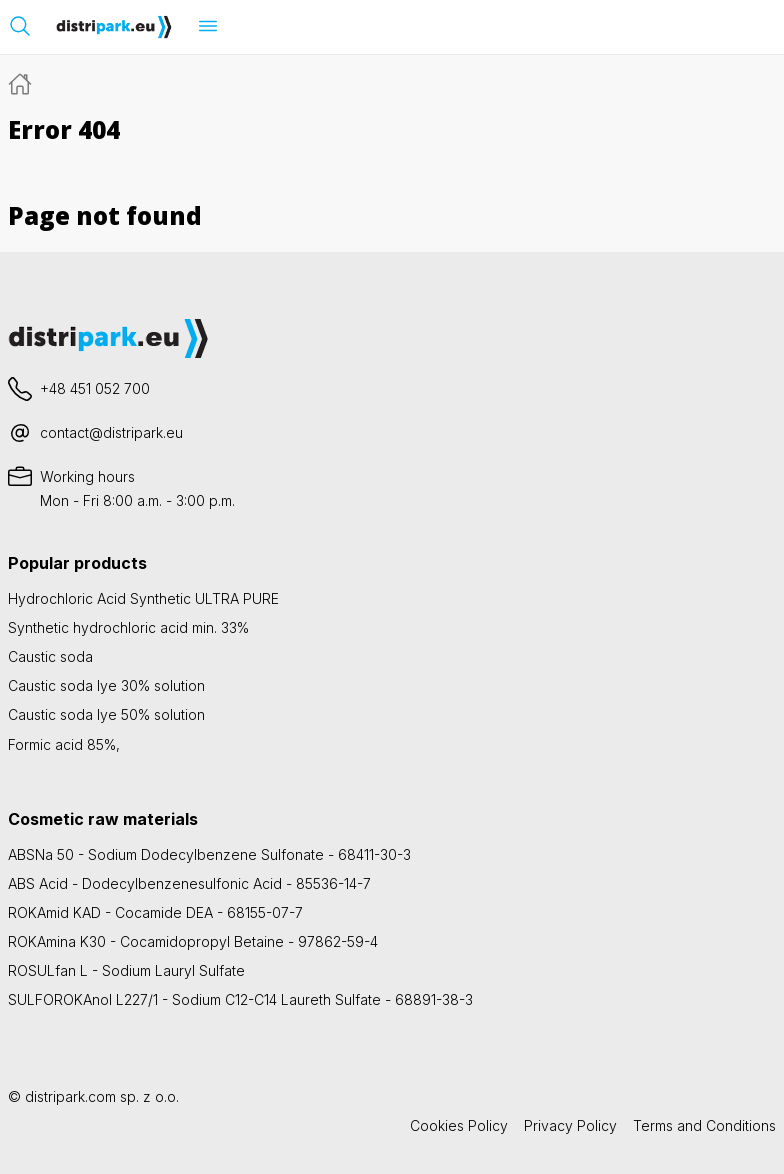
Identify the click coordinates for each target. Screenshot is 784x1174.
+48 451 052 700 (95, 388)
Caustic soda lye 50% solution (106, 714)
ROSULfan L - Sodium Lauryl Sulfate (126, 970)
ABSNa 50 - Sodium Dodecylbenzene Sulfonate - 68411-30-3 (209, 854)
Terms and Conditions (704, 1125)
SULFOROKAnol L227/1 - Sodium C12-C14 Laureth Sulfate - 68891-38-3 (240, 999)
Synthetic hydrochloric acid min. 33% (128, 627)
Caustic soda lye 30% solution (106, 685)
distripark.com (70, 1096)
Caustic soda (50, 656)
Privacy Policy (570, 1125)
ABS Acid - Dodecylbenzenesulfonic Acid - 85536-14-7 (189, 883)
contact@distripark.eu (111, 432)
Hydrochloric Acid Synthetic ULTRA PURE (143, 598)
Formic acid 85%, (64, 744)
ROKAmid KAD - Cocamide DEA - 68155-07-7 (155, 912)
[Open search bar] (20, 26)
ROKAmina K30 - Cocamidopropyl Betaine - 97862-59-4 (193, 941)
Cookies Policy (459, 1125)
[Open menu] (208, 26)
